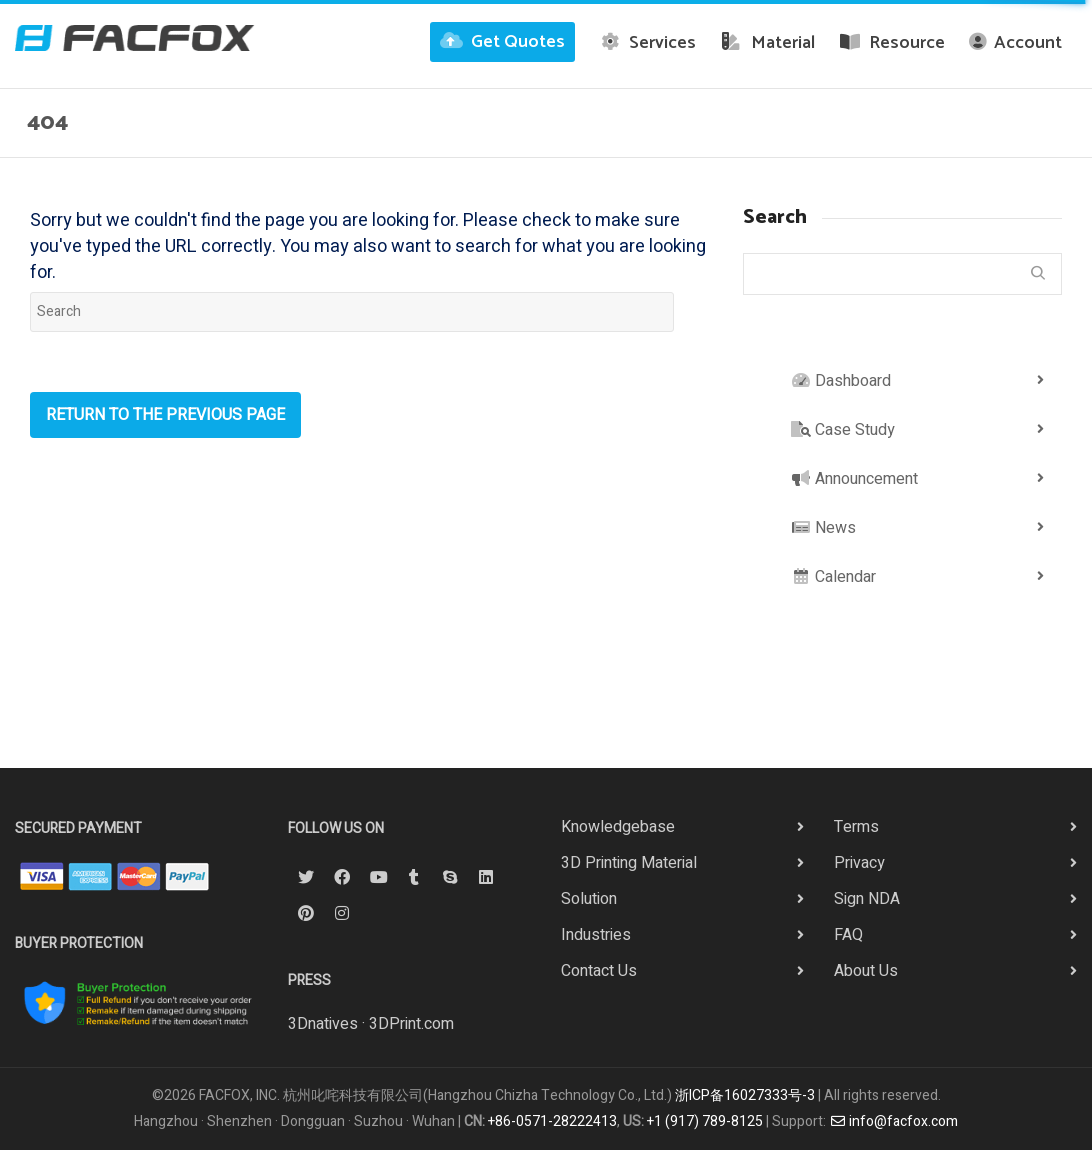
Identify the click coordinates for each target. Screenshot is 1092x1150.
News (823, 528)
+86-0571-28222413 (552, 1121)
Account (1015, 43)
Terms (856, 827)
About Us (866, 971)
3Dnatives (323, 1024)
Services (648, 43)
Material (767, 43)
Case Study (843, 430)
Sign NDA (867, 899)
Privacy (859, 863)
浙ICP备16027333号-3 (745, 1095)
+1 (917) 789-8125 (705, 1121)
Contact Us (599, 971)
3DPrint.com (411, 1024)
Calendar (833, 577)
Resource (892, 43)
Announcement (854, 479)
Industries (596, 935)
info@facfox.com (894, 1121)
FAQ (848, 935)
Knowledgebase (618, 827)
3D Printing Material (629, 863)
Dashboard (841, 381)
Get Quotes (502, 42)
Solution (589, 899)
